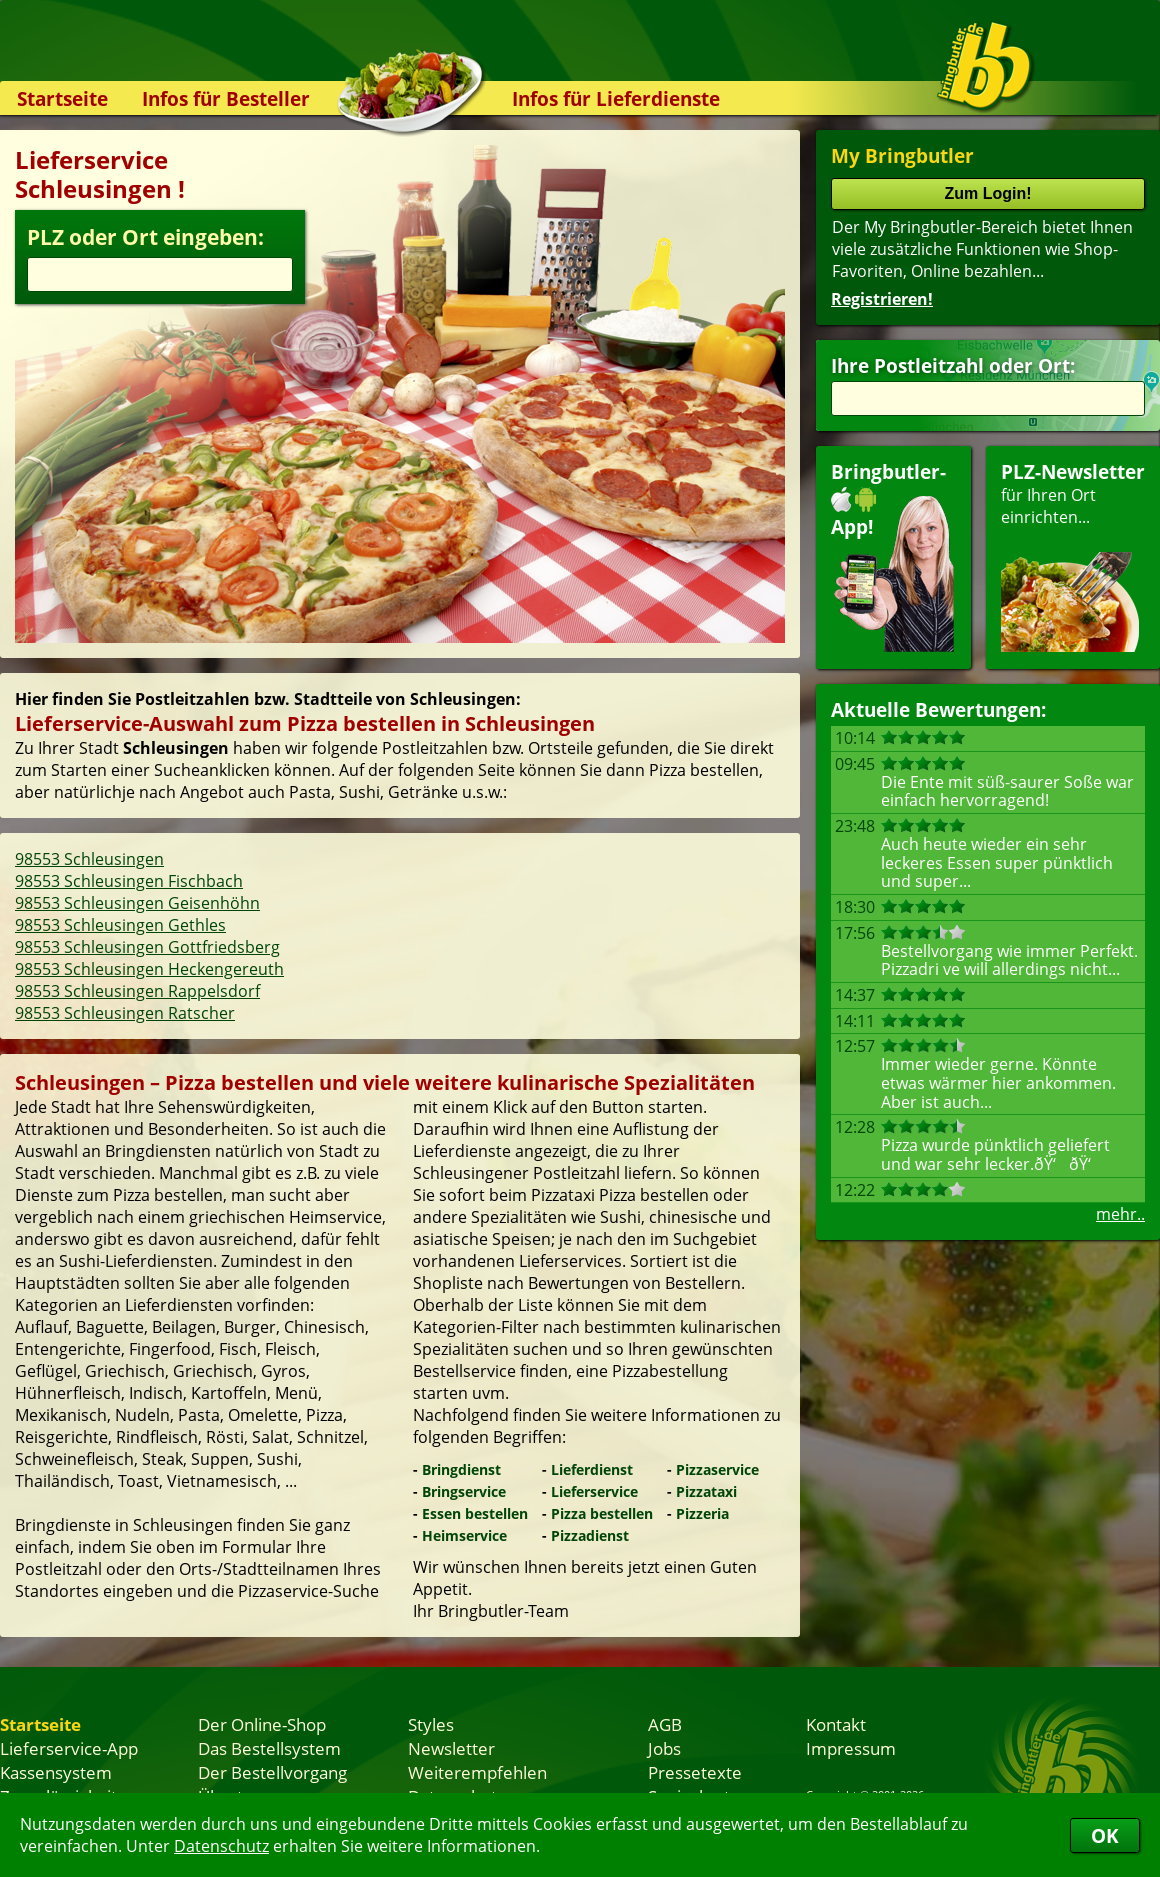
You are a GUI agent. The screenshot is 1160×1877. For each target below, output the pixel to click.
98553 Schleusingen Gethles (120, 925)
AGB (665, 1724)
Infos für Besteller (226, 98)
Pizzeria (702, 1513)
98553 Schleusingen (89, 859)
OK (1105, 1835)
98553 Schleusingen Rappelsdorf (137, 991)
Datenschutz (221, 1846)
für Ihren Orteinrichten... (1073, 555)
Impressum (851, 1748)
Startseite (62, 98)
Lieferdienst (592, 1469)
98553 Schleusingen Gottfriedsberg (147, 947)
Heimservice (464, 1535)
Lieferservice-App (69, 1748)
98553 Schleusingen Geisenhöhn (137, 903)
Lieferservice (594, 1491)
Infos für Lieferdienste (616, 98)
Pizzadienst (590, 1535)
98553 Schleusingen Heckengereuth (149, 969)
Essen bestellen (475, 1513)
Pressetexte (695, 1772)
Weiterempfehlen (477, 1772)
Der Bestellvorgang (272, 1772)
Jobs (664, 1748)
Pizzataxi (706, 1491)
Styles (431, 1724)
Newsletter (451, 1748)
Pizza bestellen (602, 1513)
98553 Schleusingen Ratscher (125, 1013)
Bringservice (464, 1491)
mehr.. (1120, 1214)
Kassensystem (56, 1772)
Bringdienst (461, 1469)
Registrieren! (882, 299)
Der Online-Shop (262, 1724)
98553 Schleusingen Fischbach (129, 881)
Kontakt (836, 1724)
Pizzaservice (717, 1469)
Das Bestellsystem (269, 1748)
